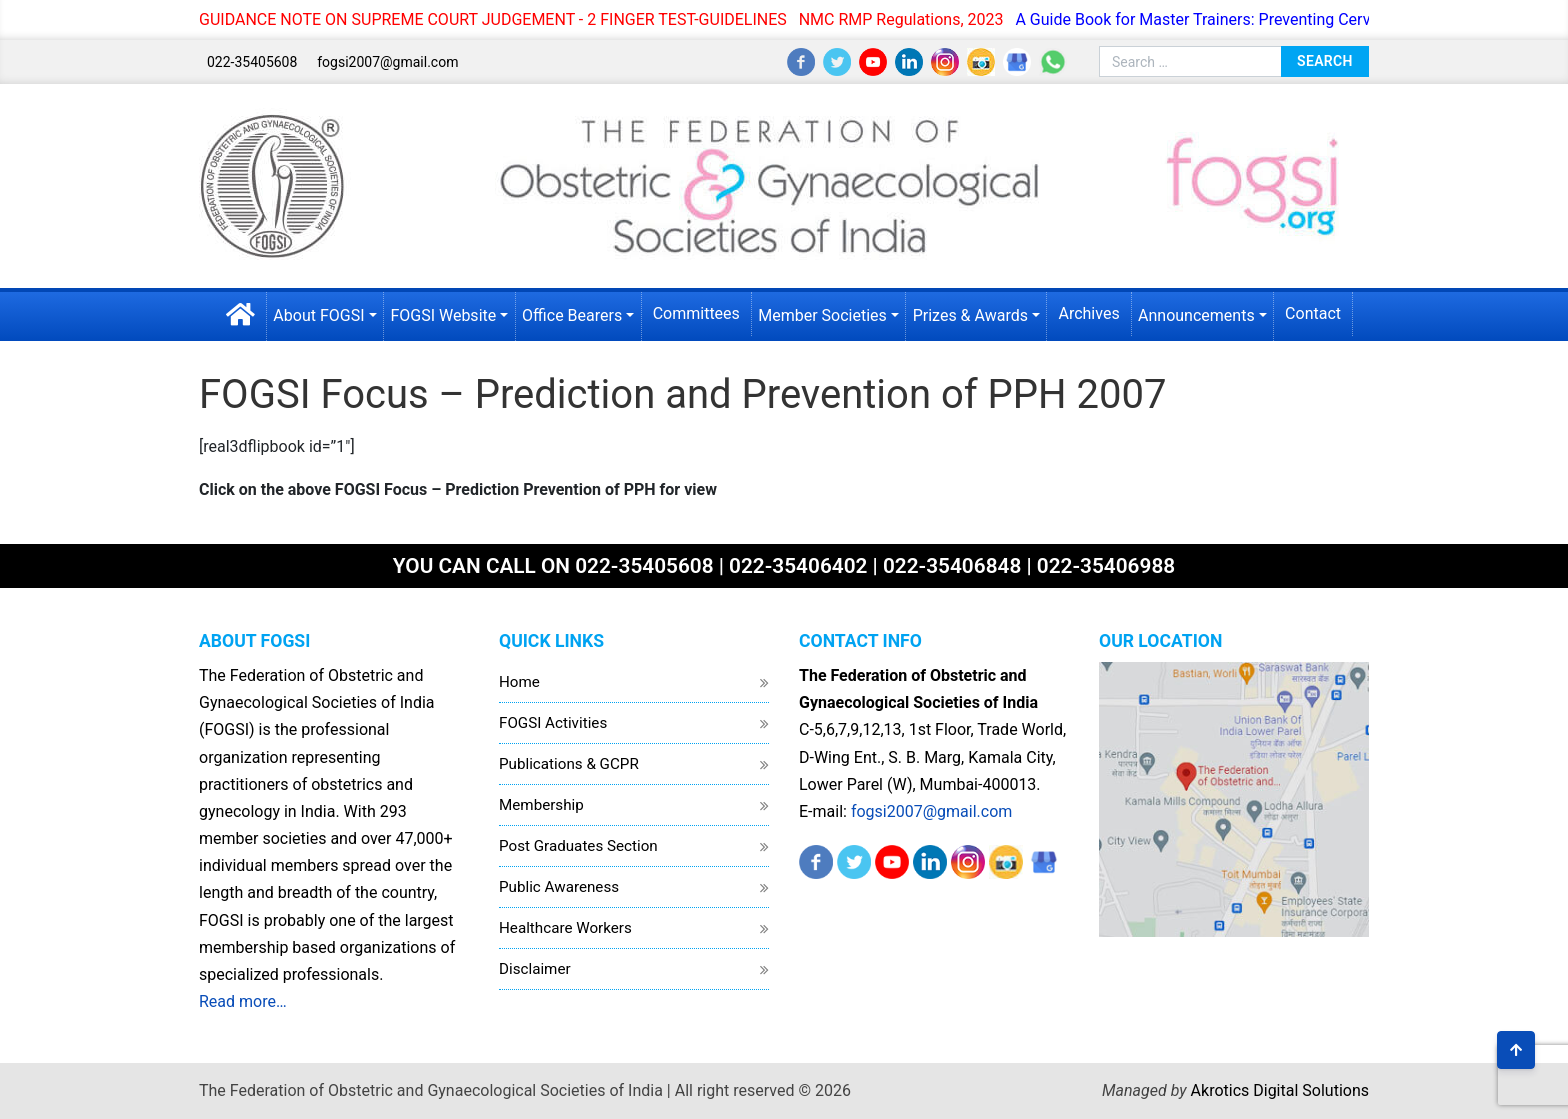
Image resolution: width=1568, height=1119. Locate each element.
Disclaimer (535, 969)
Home (519, 682)
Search (1325, 61)
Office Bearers (572, 315)
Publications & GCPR (569, 764)
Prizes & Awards (970, 315)
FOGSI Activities (553, 723)
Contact (1313, 313)
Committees (696, 313)
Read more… (243, 1001)
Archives (1088, 313)
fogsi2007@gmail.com (387, 62)
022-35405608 (252, 62)
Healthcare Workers (565, 928)
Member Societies (822, 315)
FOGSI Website (443, 315)
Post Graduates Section (578, 846)
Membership (541, 805)
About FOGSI (318, 315)
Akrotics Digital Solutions (1280, 1090)
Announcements (1196, 315)
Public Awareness (559, 887)
